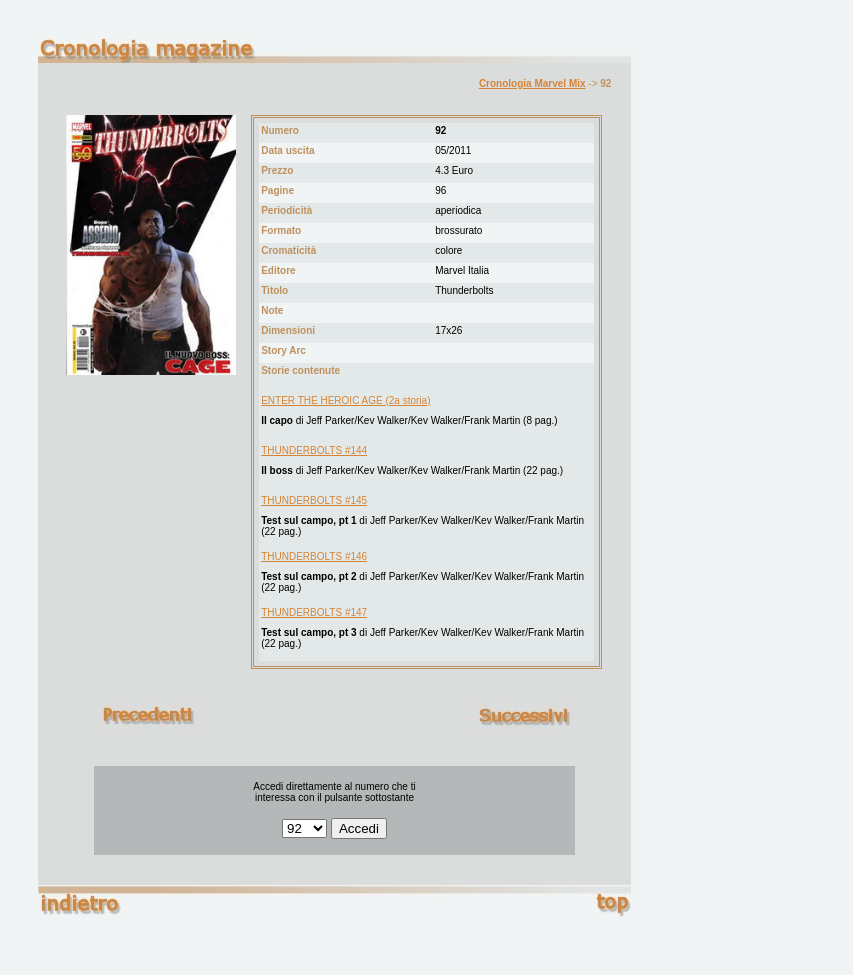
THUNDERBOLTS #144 (314, 450)
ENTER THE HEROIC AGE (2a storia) (345, 400)
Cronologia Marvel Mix (532, 83)
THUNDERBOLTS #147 (314, 612)
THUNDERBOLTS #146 (314, 556)
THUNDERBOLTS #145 (314, 500)
